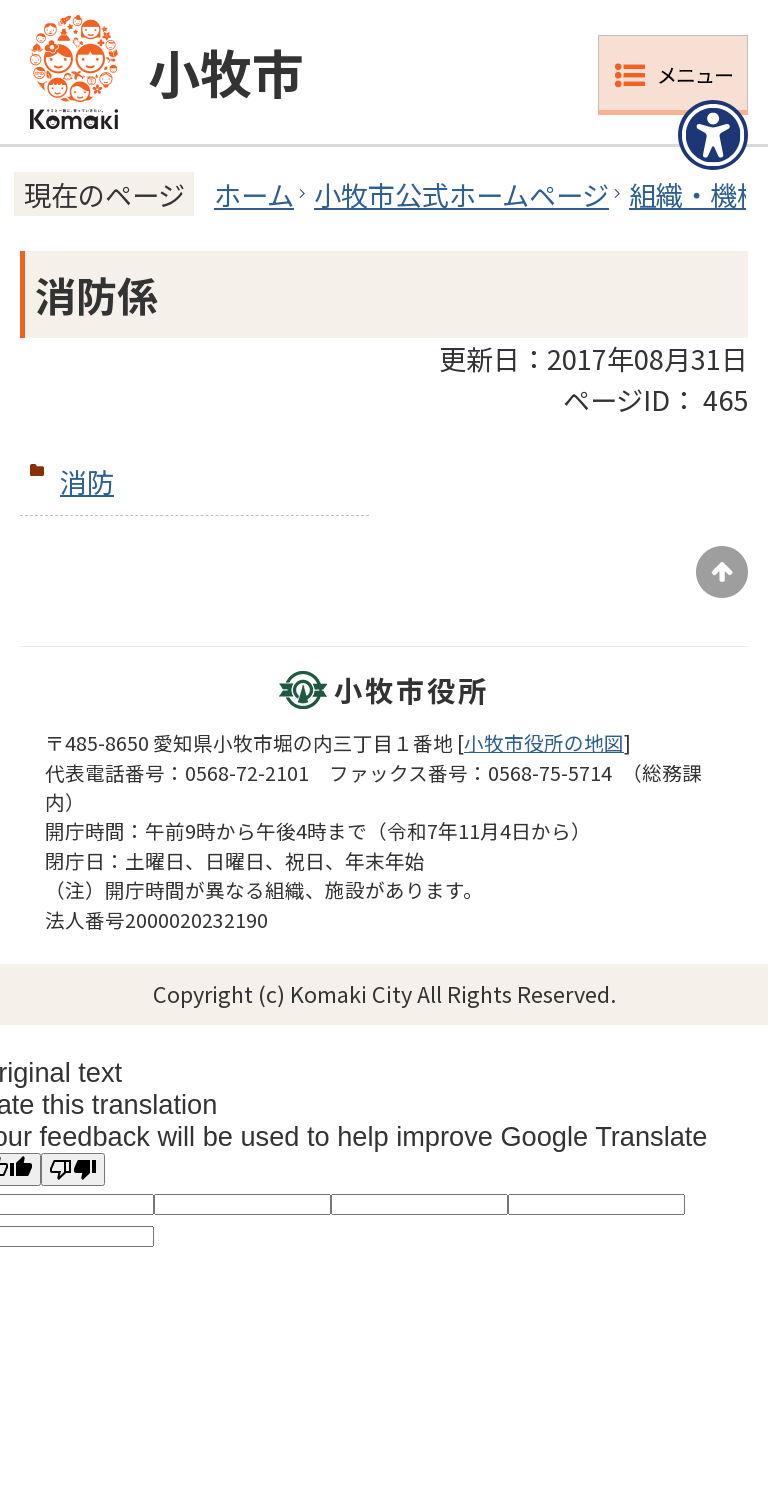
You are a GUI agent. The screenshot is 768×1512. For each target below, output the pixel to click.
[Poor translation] (73, 1169)
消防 (87, 481)
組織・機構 (696, 194)
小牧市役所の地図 (544, 742)
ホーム (254, 194)
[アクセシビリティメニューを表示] (713, 135)
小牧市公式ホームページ (461, 194)
